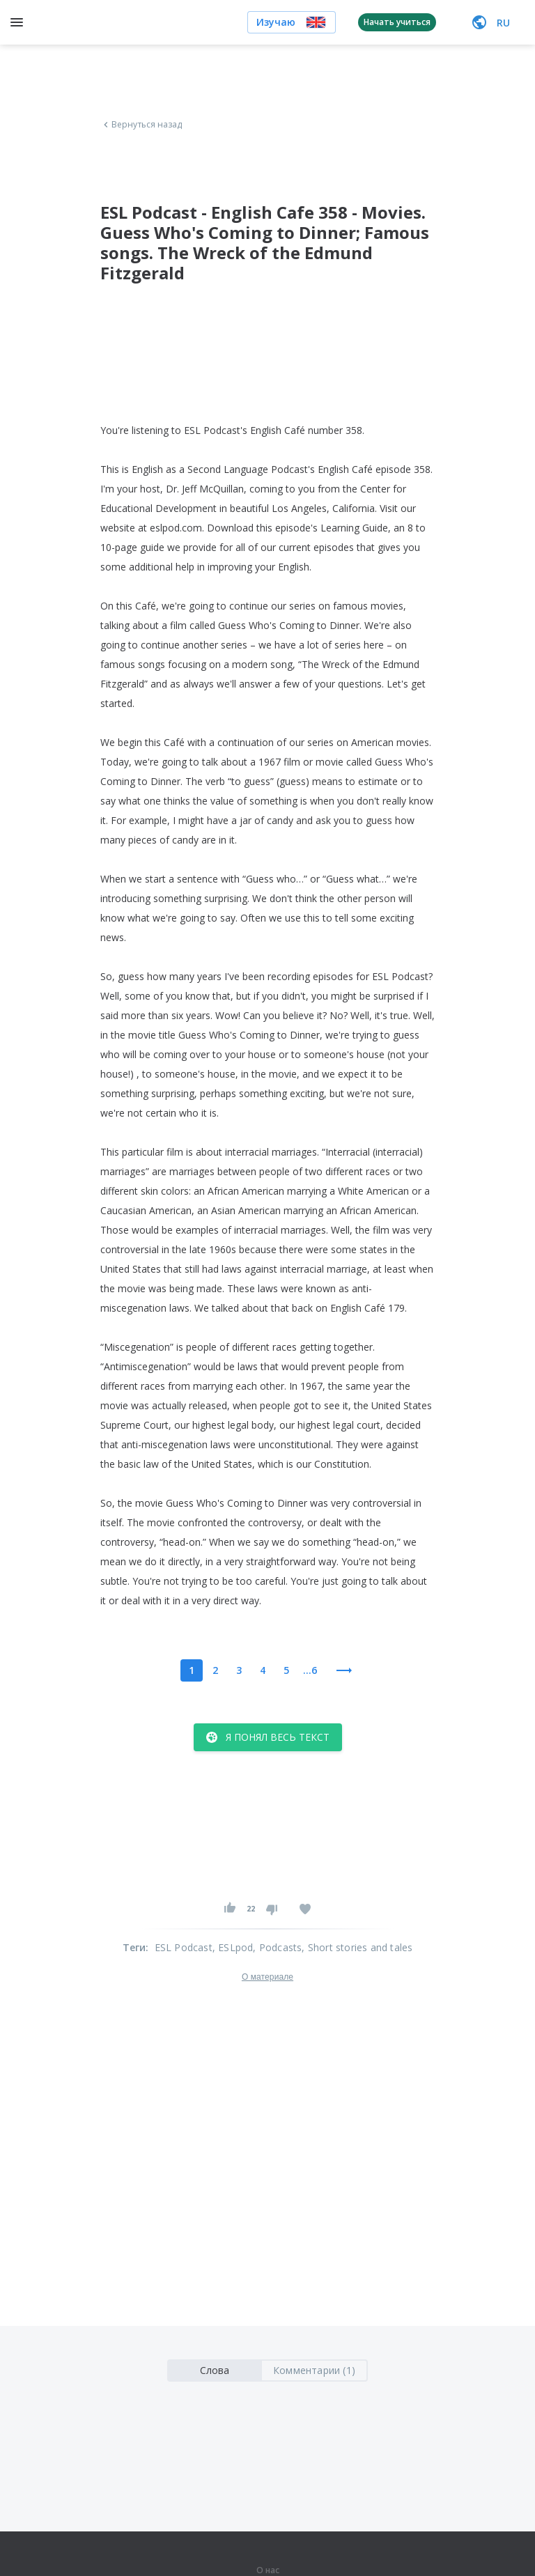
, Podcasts (277, 1947)
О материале (267, 1977)
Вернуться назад (141, 125)
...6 (310, 1670)
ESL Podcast (183, 1947)
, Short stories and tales (357, 1947)
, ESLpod (233, 1947)
